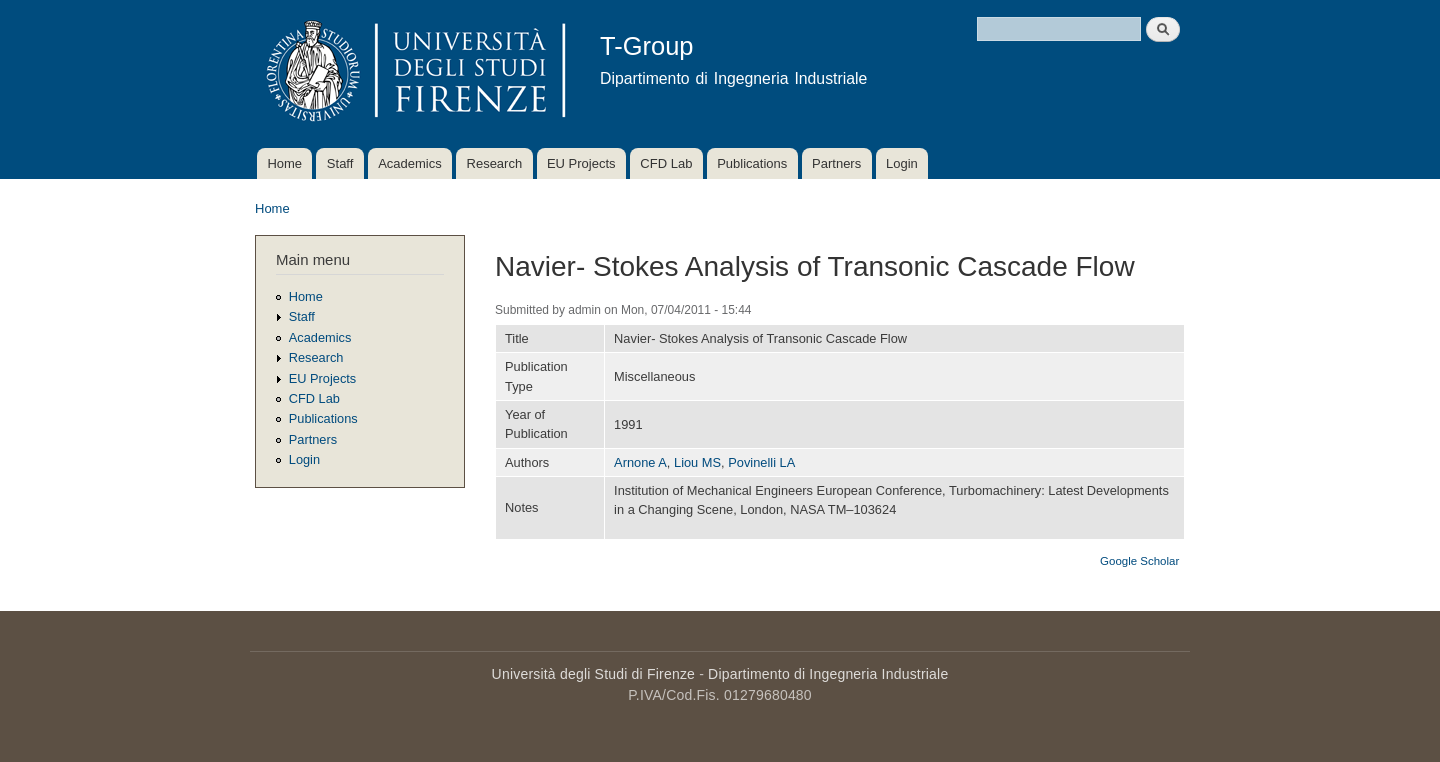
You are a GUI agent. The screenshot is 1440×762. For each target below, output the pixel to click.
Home (284, 163)
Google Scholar (1139, 561)
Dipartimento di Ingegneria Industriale (828, 674)
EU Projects (581, 163)
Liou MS (697, 462)
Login (902, 163)
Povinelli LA (761, 462)
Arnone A (640, 462)
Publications (752, 163)
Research (495, 163)
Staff (340, 163)
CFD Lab (666, 163)
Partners (836, 163)
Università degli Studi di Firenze (593, 674)
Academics (410, 163)
